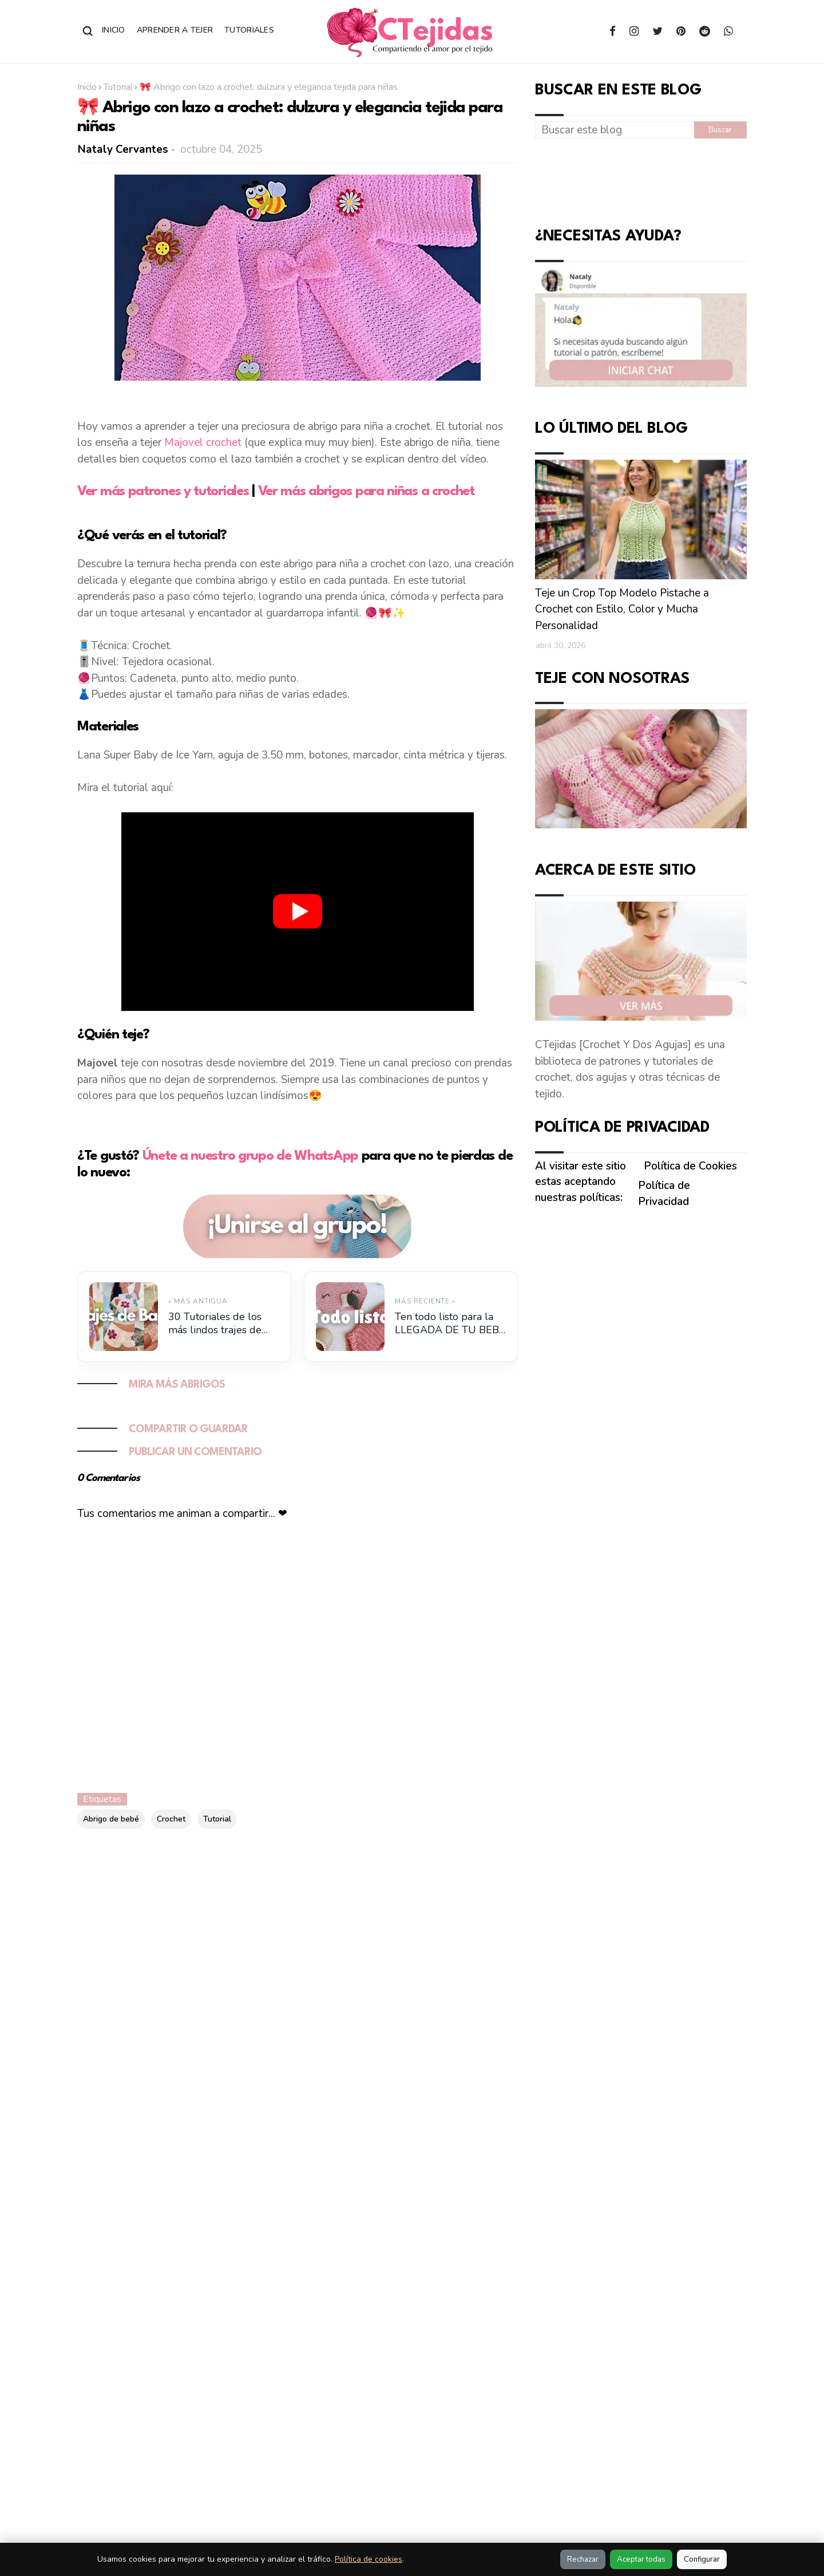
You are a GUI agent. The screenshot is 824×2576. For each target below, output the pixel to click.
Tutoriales (249, 30)
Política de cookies (368, 2559)
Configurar (702, 2559)
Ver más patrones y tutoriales (162, 492)
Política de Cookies (690, 1166)
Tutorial (118, 87)
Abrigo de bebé (111, 1819)
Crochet (171, 1819)
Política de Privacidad (664, 1193)
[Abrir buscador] (88, 31)
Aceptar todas (641, 2559)
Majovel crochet (202, 442)
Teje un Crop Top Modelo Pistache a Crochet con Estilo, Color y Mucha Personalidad (622, 609)
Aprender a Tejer (175, 30)
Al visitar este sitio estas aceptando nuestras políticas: (580, 1182)
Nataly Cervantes (123, 149)
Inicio (113, 30)
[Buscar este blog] (614, 130)
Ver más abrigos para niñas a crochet (366, 492)
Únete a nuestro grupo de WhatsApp (250, 1156)
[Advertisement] (641, 180)
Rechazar (583, 2559)
